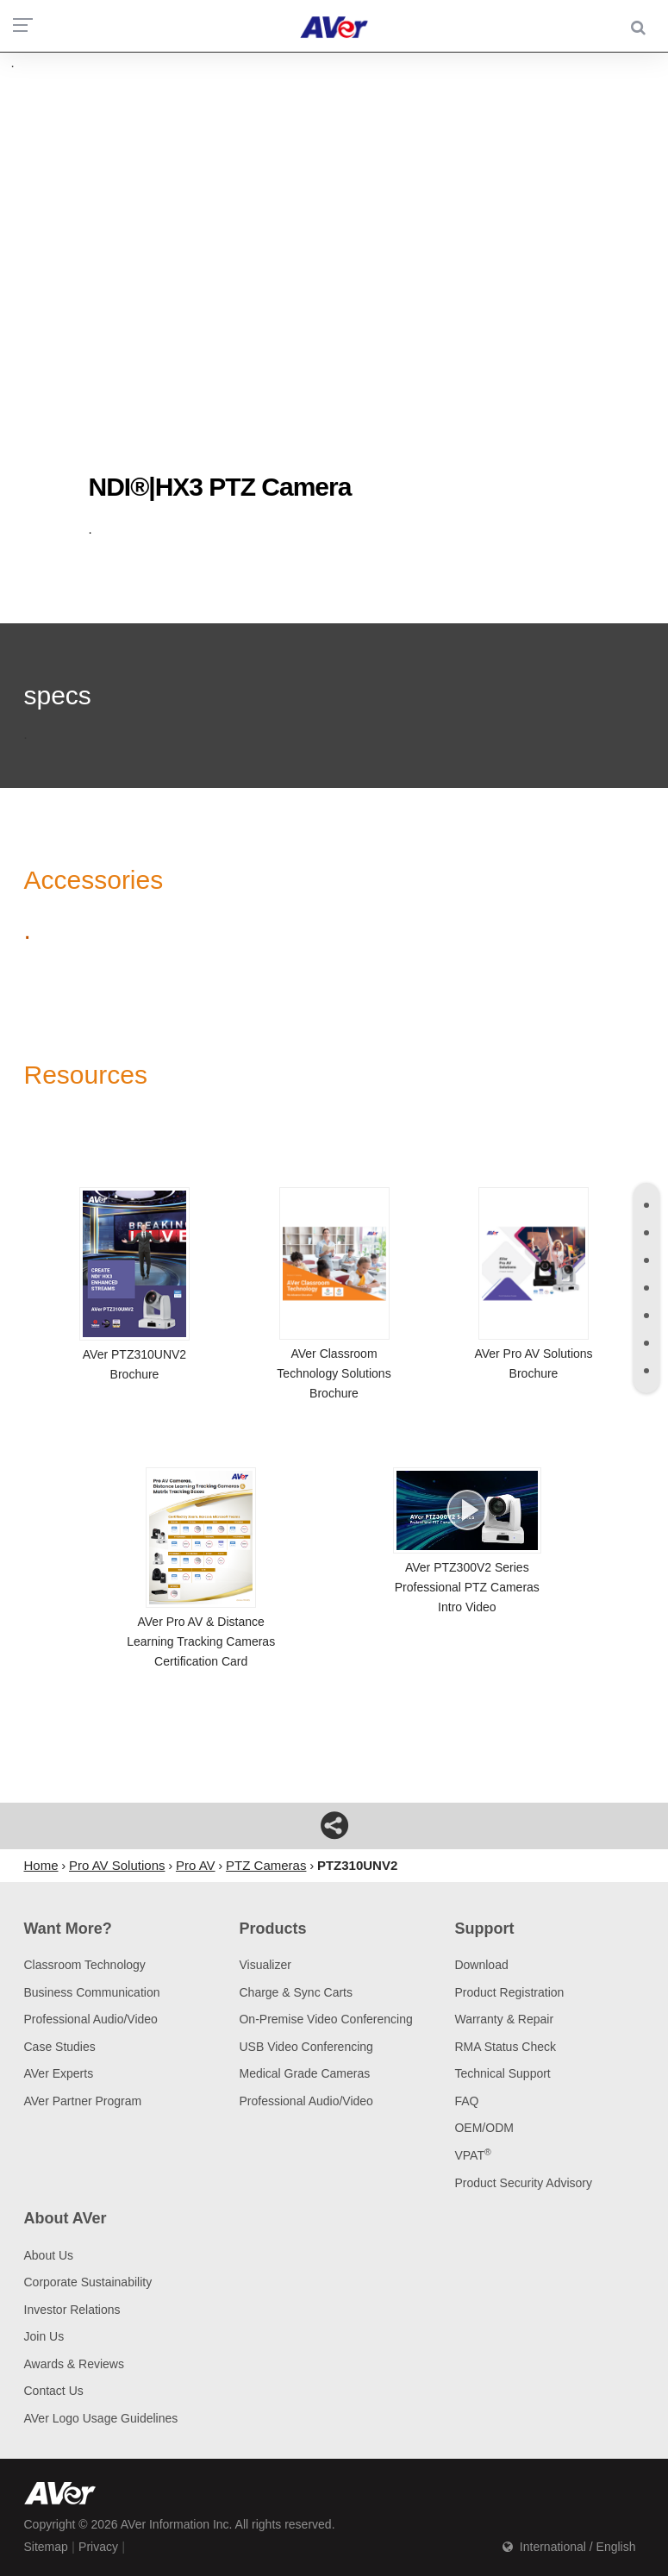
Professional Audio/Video (91, 2019)
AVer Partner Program (83, 2101)
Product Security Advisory (523, 2183)
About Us (49, 2255)
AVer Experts (59, 2073)
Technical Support (502, 2073)
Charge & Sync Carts (296, 1992)
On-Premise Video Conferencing (325, 2019)
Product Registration (509, 1992)
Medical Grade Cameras (304, 2073)
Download (481, 1965)
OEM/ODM (483, 2128)
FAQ (466, 2101)
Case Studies (60, 2047)
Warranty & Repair (503, 2019)
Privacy (98, 2547)
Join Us (44, 2336)
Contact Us (54, 2391)
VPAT (472, 2155)
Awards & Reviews (74, 2364)
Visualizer (264, 1965)
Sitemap (46, 2547)
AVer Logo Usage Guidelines (101, 2418)
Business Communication (92, 1992)
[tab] (646, 1205)
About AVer (65, 2218)
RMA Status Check (505, 2047)
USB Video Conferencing (305, 2047)
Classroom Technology (85, 1965)
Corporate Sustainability (88, 2282)
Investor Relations (72, 2310)
